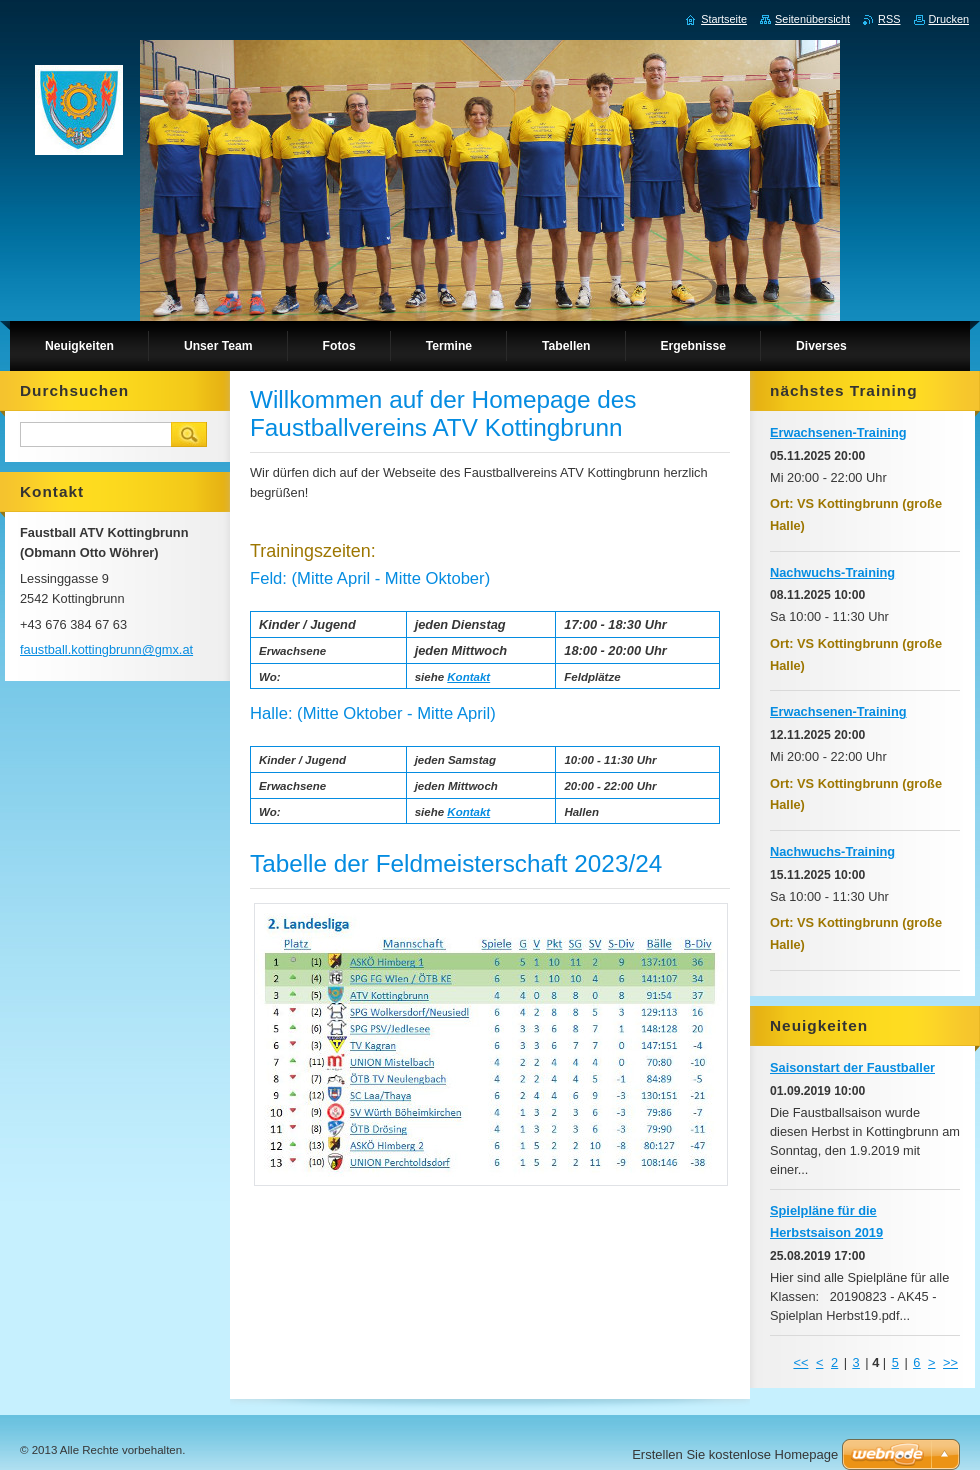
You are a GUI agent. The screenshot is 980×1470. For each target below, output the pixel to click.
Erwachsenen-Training (838, 432)
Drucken (949, 19)
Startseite (724, 19)
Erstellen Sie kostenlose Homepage (735, 1454)
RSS (889, 19)
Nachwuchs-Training (832, 572)
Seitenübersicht (812, 19)
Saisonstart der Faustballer (852, 1067)
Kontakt (468, 677)
